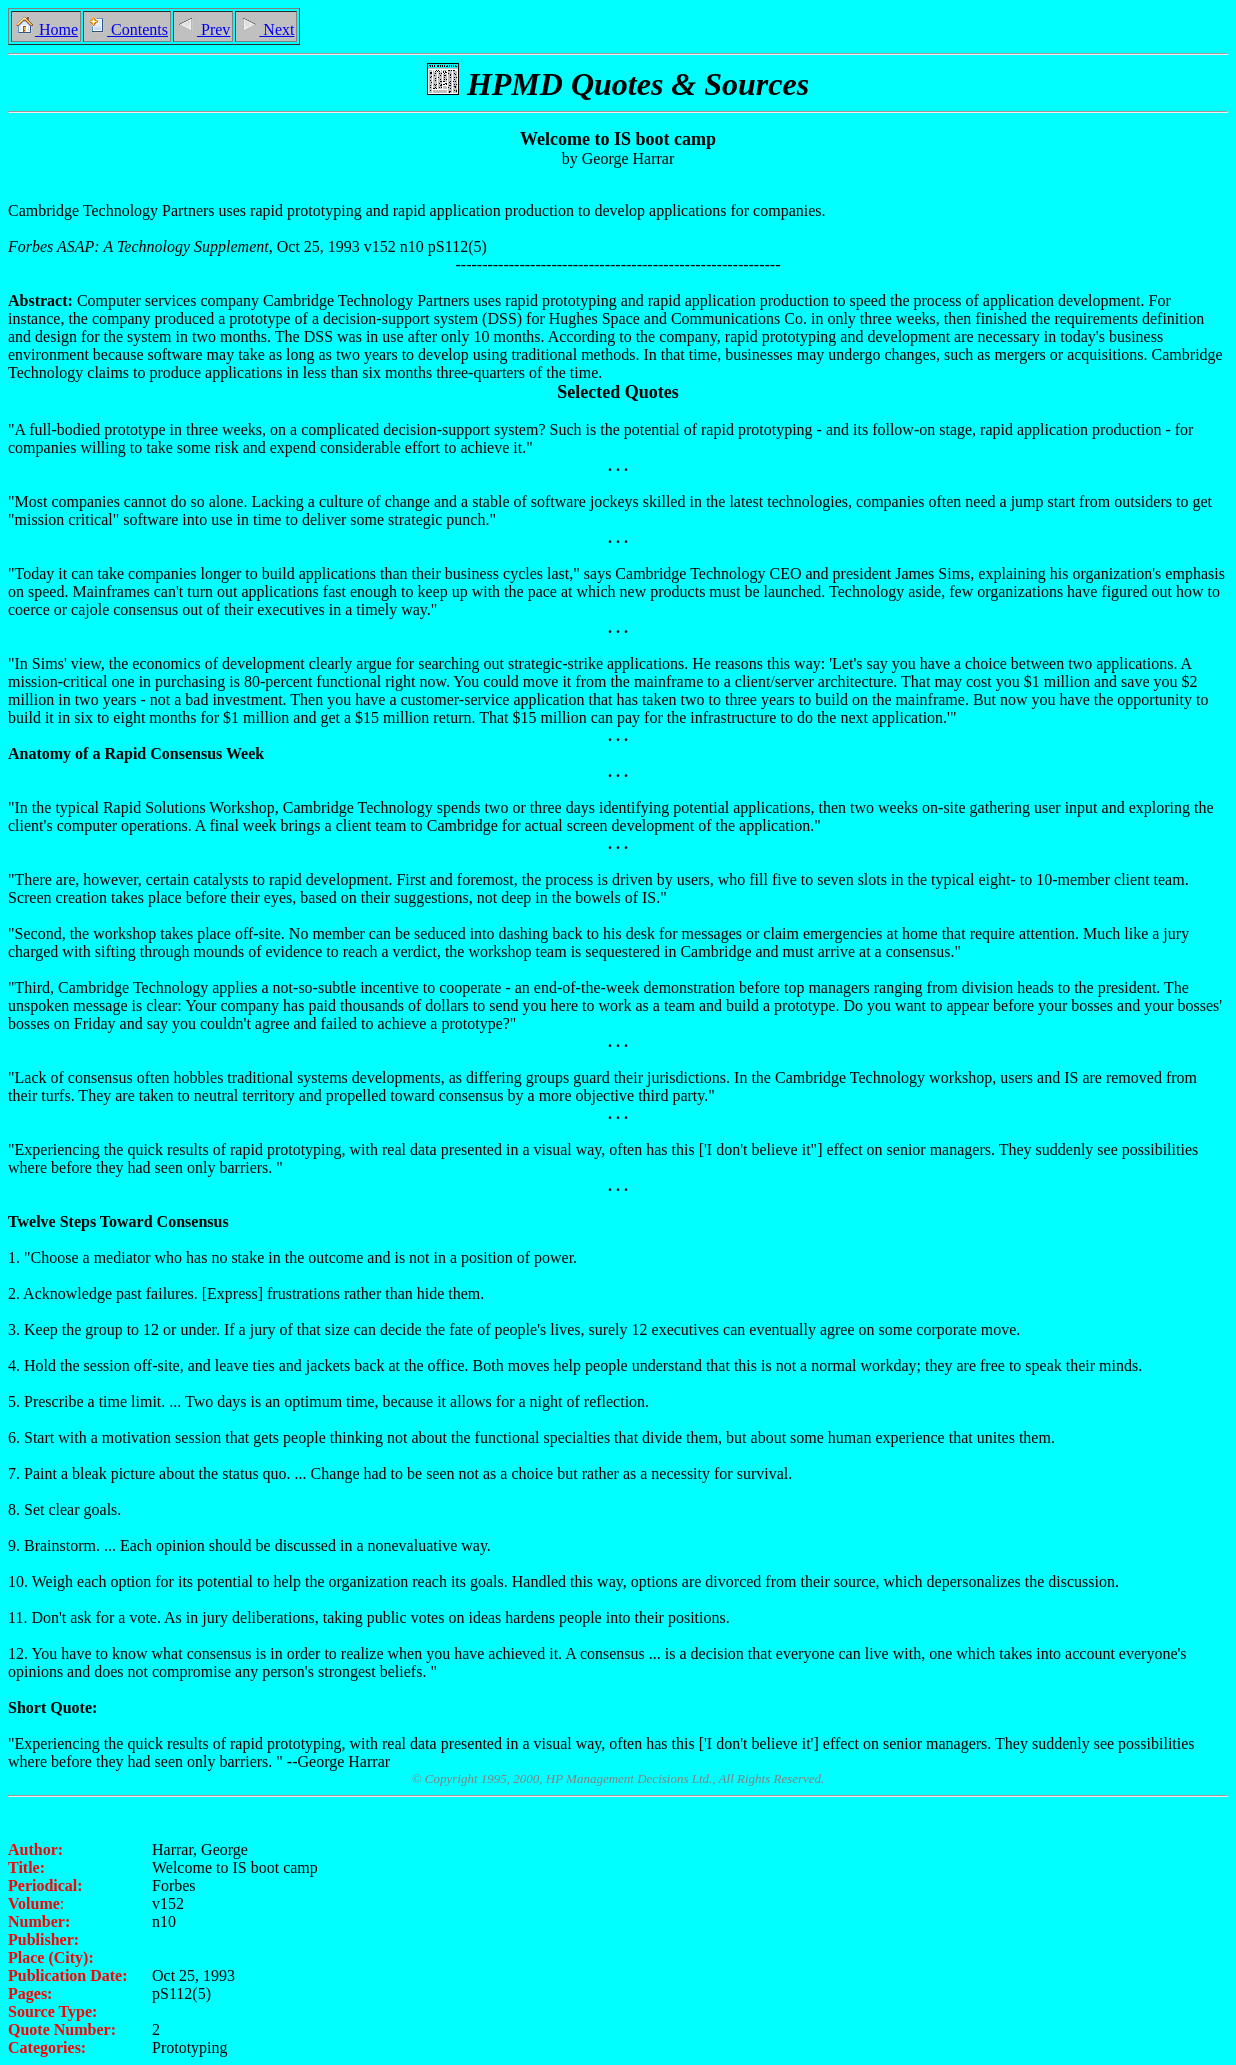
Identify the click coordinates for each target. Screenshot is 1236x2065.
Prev (203, 29)
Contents (127, 29)
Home (46, 29)
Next (266, 29)
